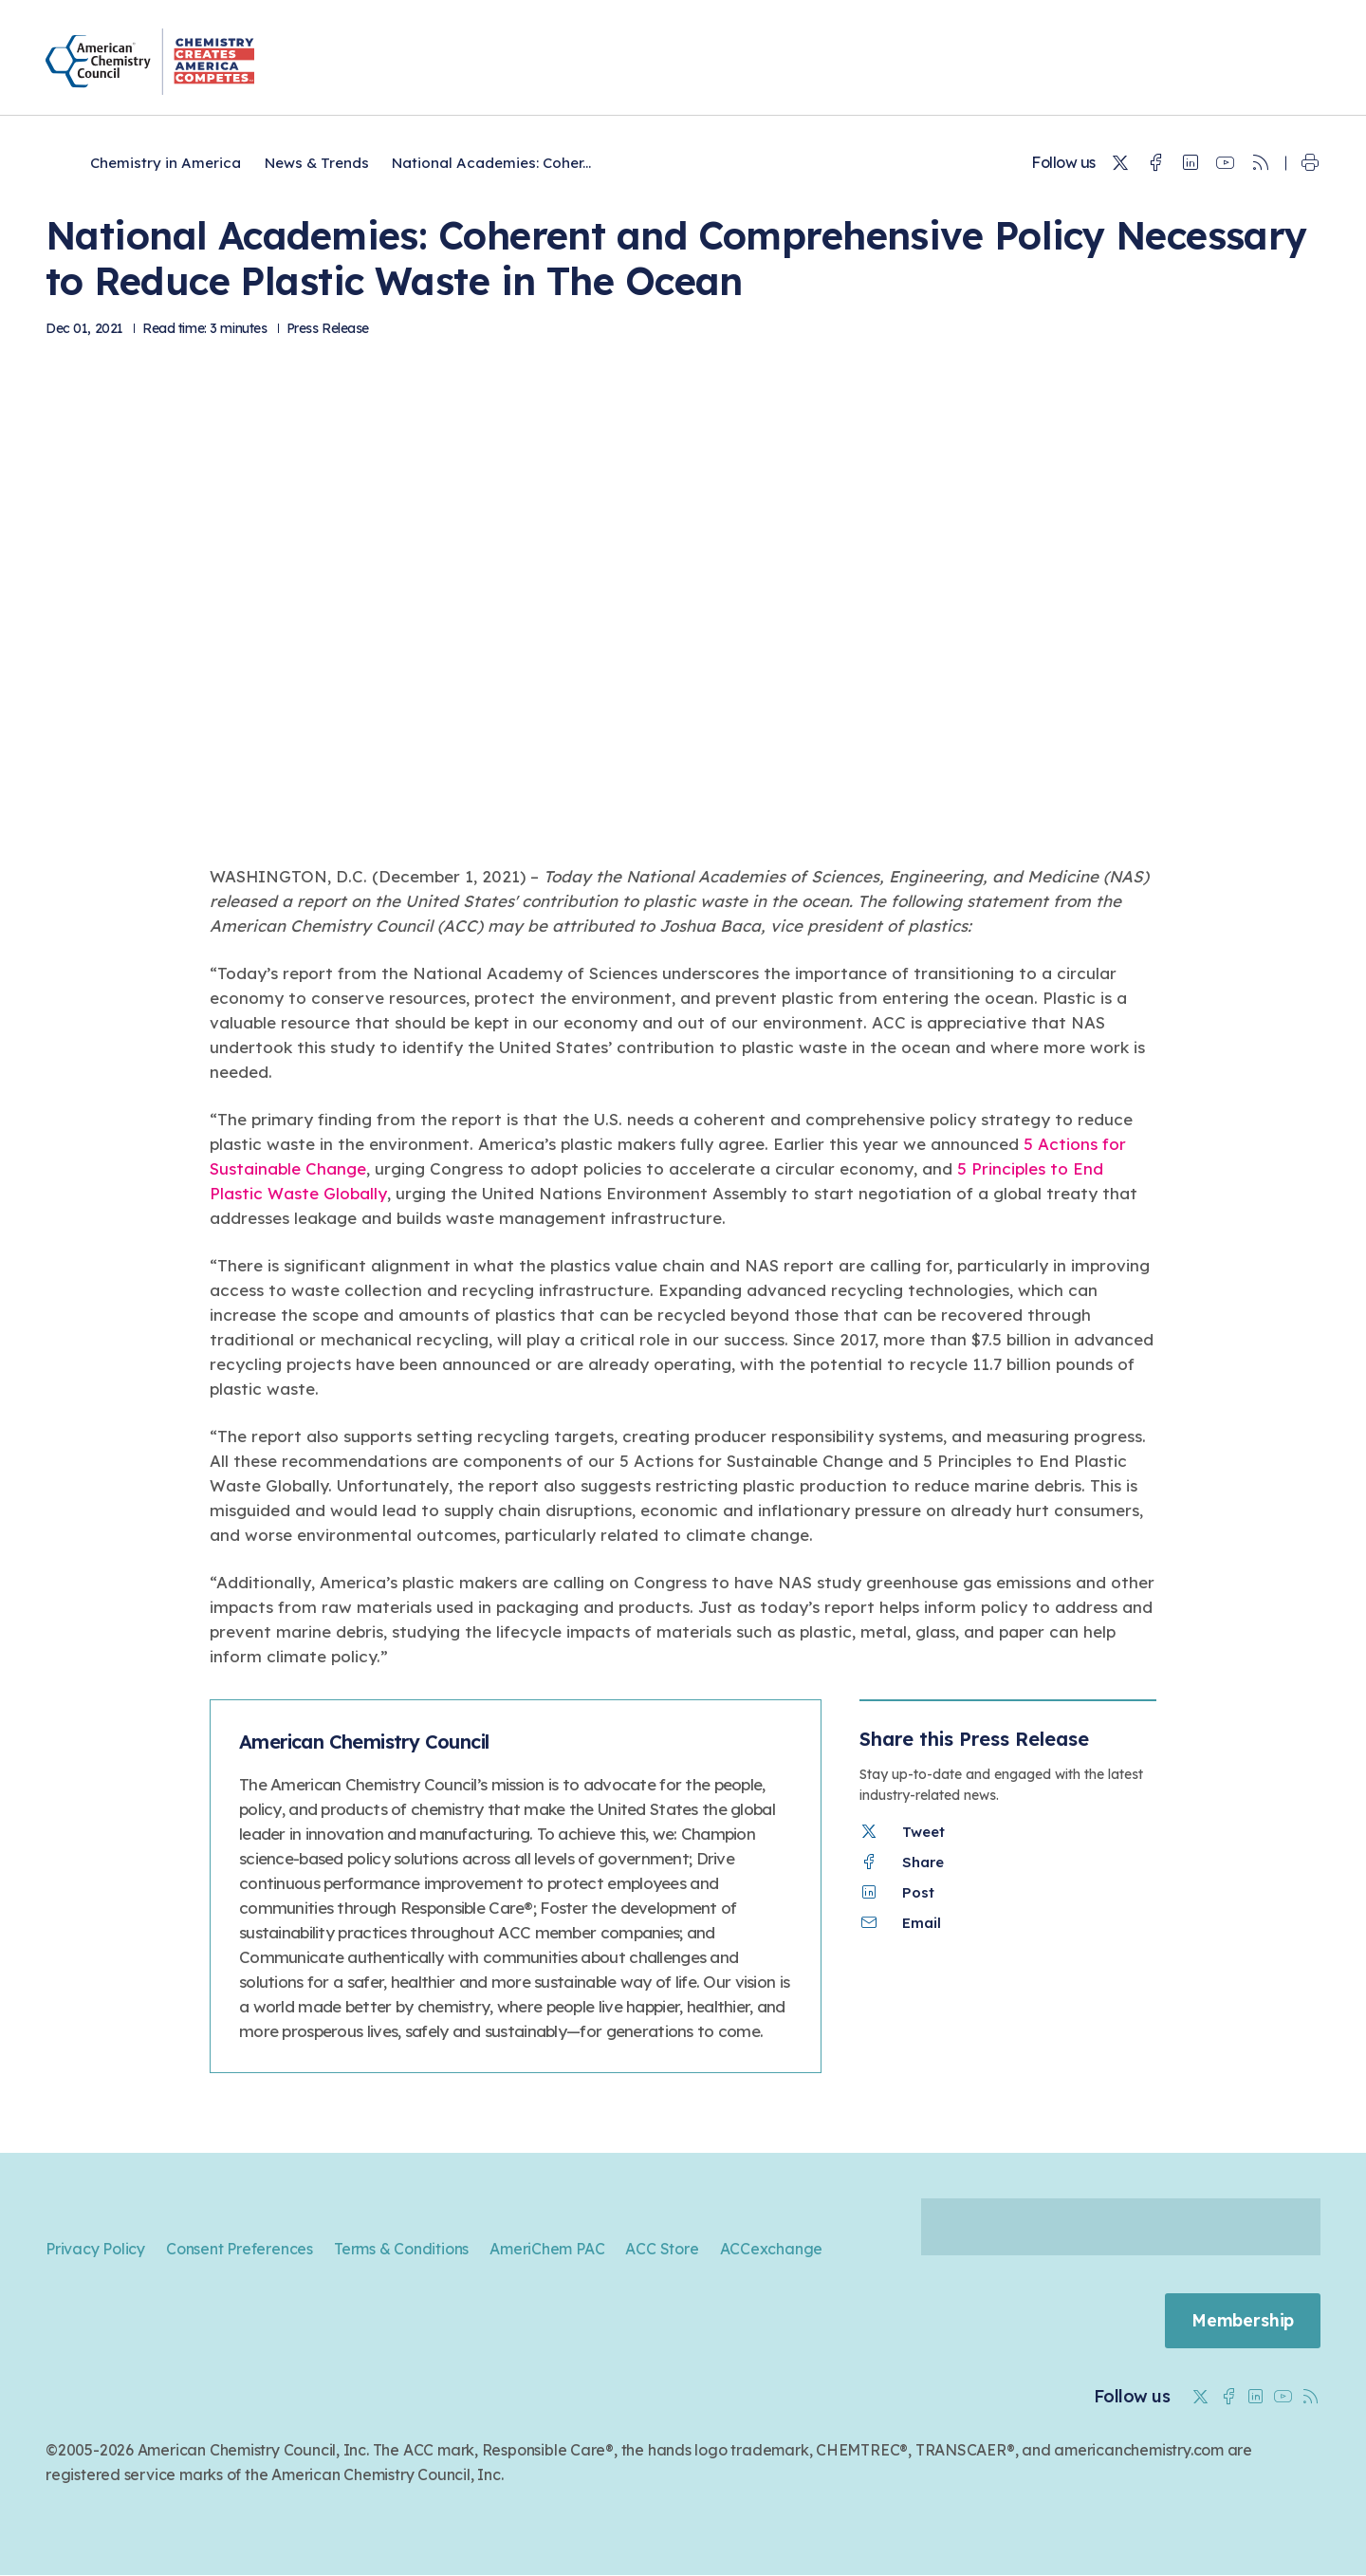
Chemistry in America (165, 163)
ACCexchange (771, 2248)
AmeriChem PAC (546, 2248)
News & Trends (317, 163)
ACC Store (661, 2248)
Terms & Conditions (401, 2248)
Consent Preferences (239, 2248)
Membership (1242, 2321)
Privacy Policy (95, 2248)
